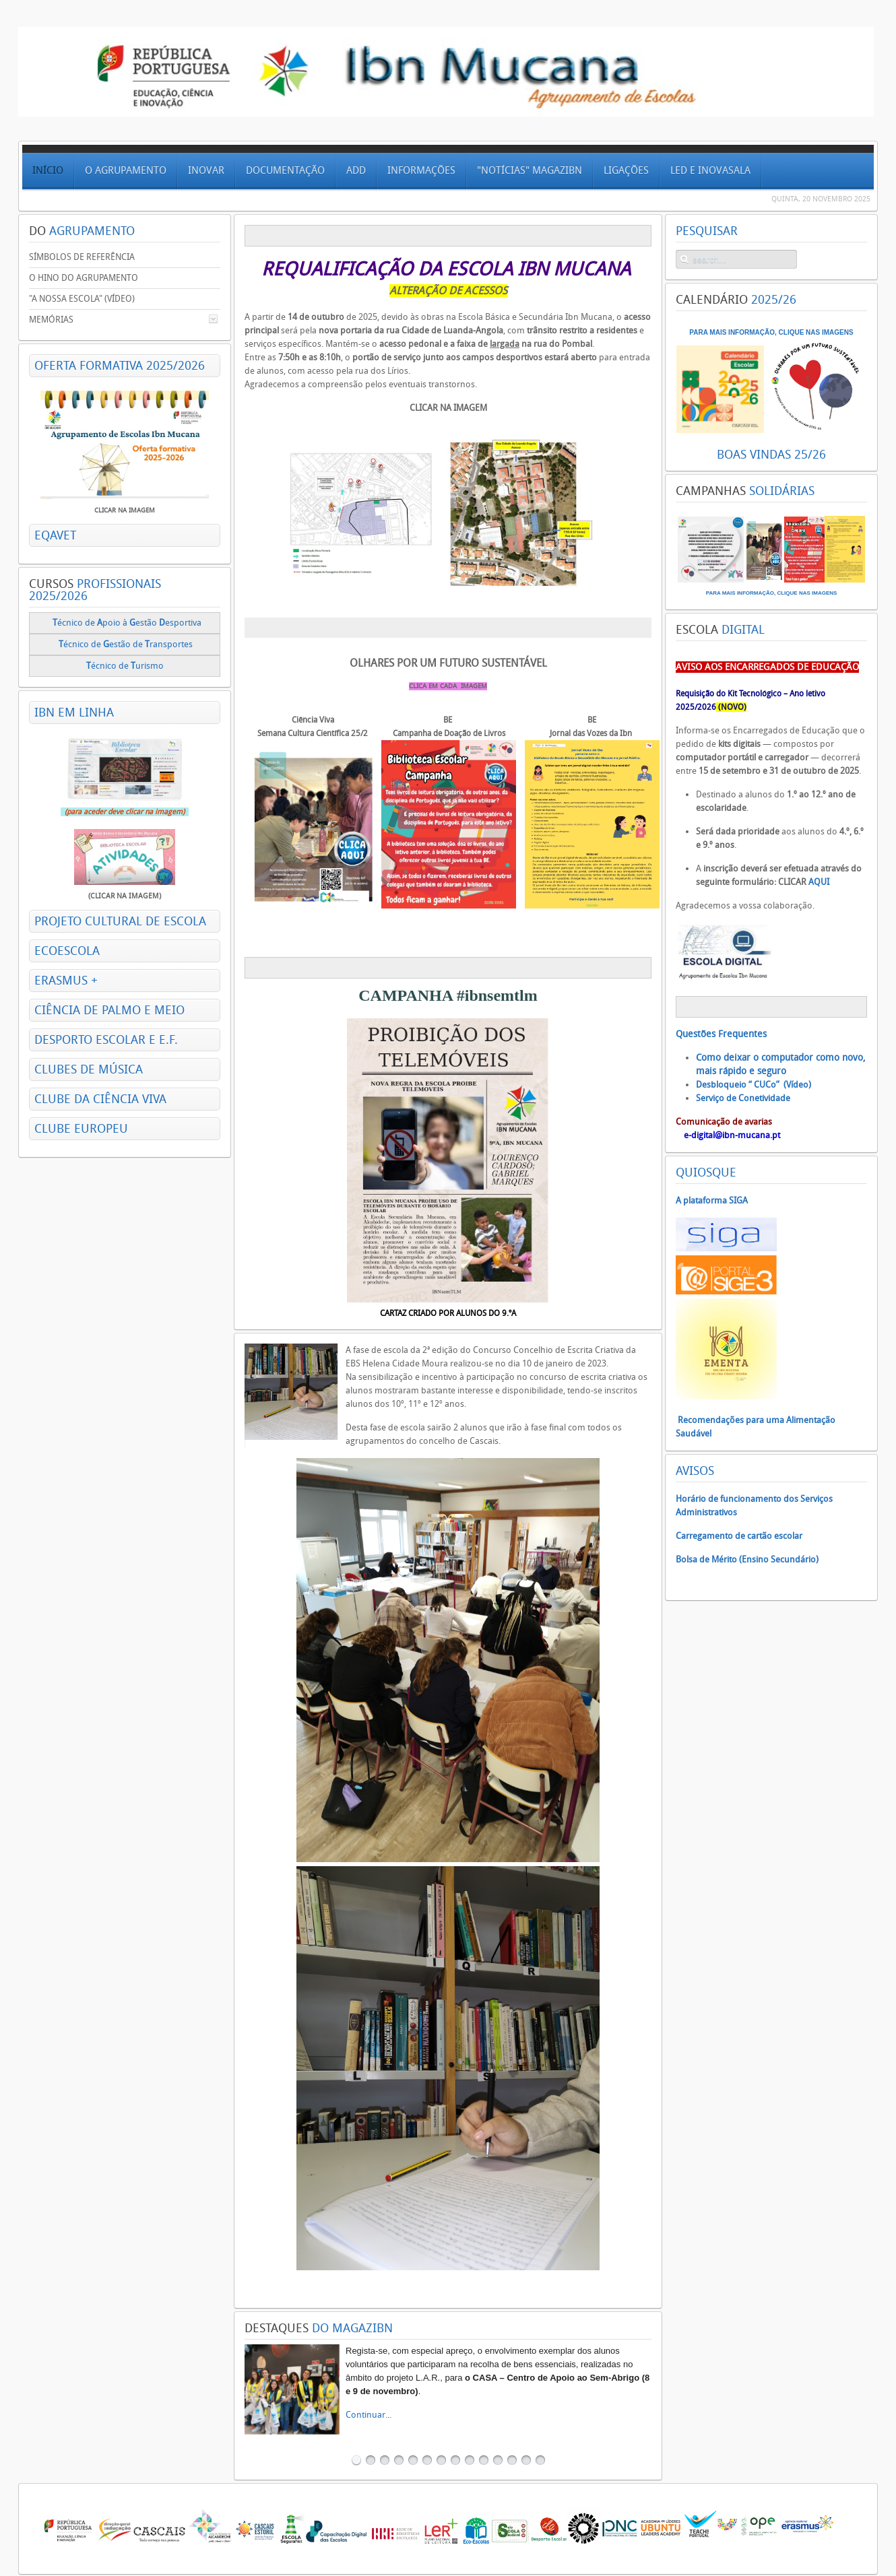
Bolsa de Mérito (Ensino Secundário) (747, 1559)
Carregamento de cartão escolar (739, 1536)
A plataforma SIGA (712, 1200)
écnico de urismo (126, 666)
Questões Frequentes (721, 1034)
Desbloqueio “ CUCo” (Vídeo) (753, 1085)
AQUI (818, 882)
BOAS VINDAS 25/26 (771, 454)
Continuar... (368, 2415)
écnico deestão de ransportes (126, 644)
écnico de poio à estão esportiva (127, 623)
